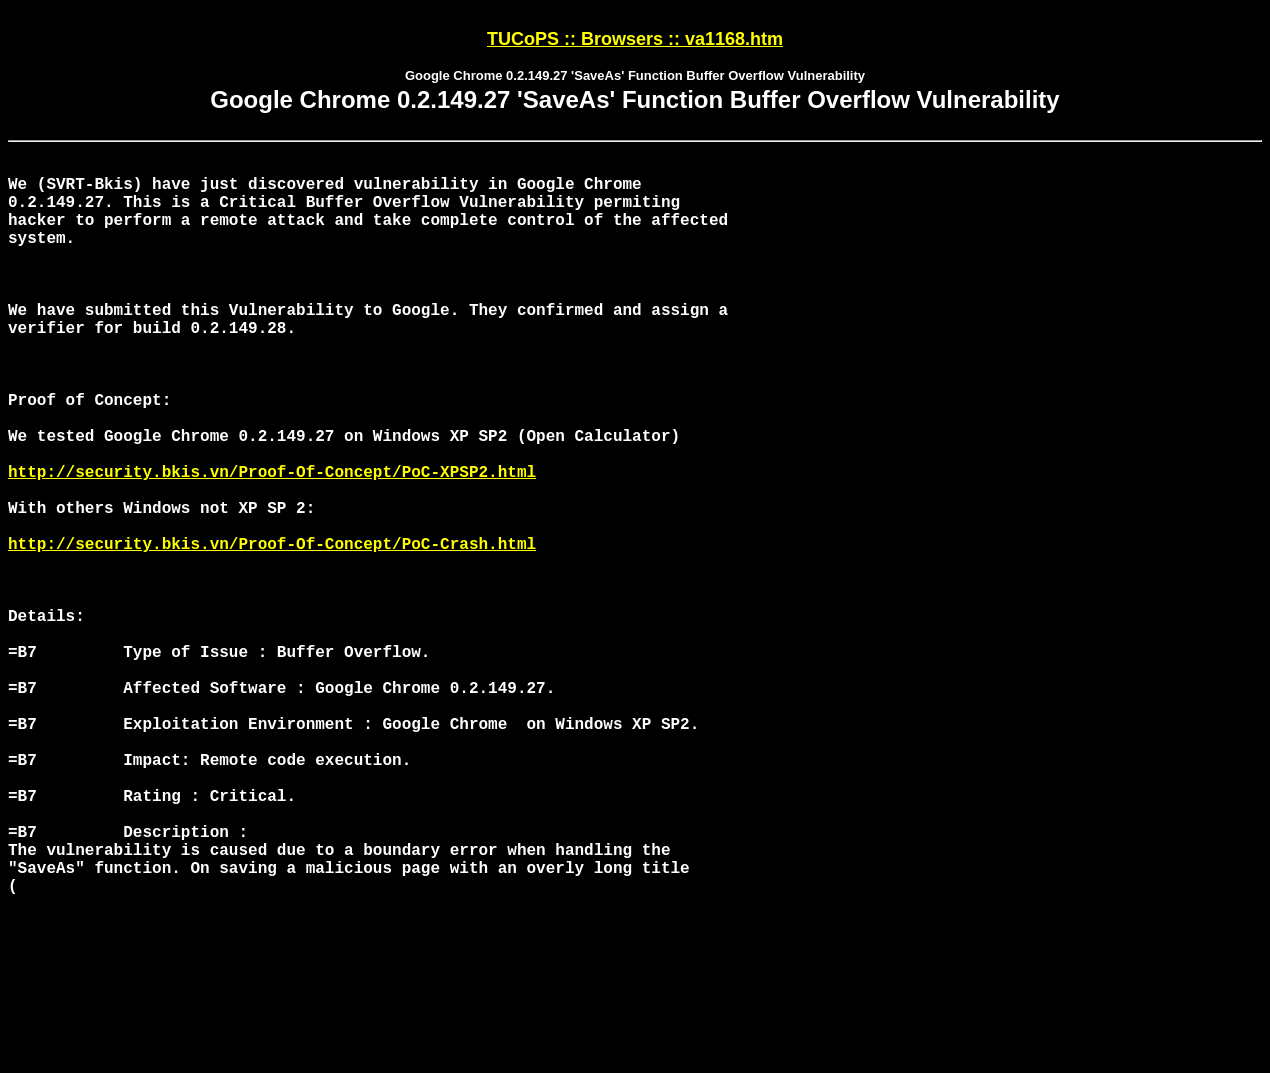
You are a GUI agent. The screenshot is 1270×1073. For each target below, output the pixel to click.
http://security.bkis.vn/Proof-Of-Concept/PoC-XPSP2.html (272, 543)
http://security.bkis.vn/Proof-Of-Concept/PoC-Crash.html (272, 631)
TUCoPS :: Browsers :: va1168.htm (635, 39)
